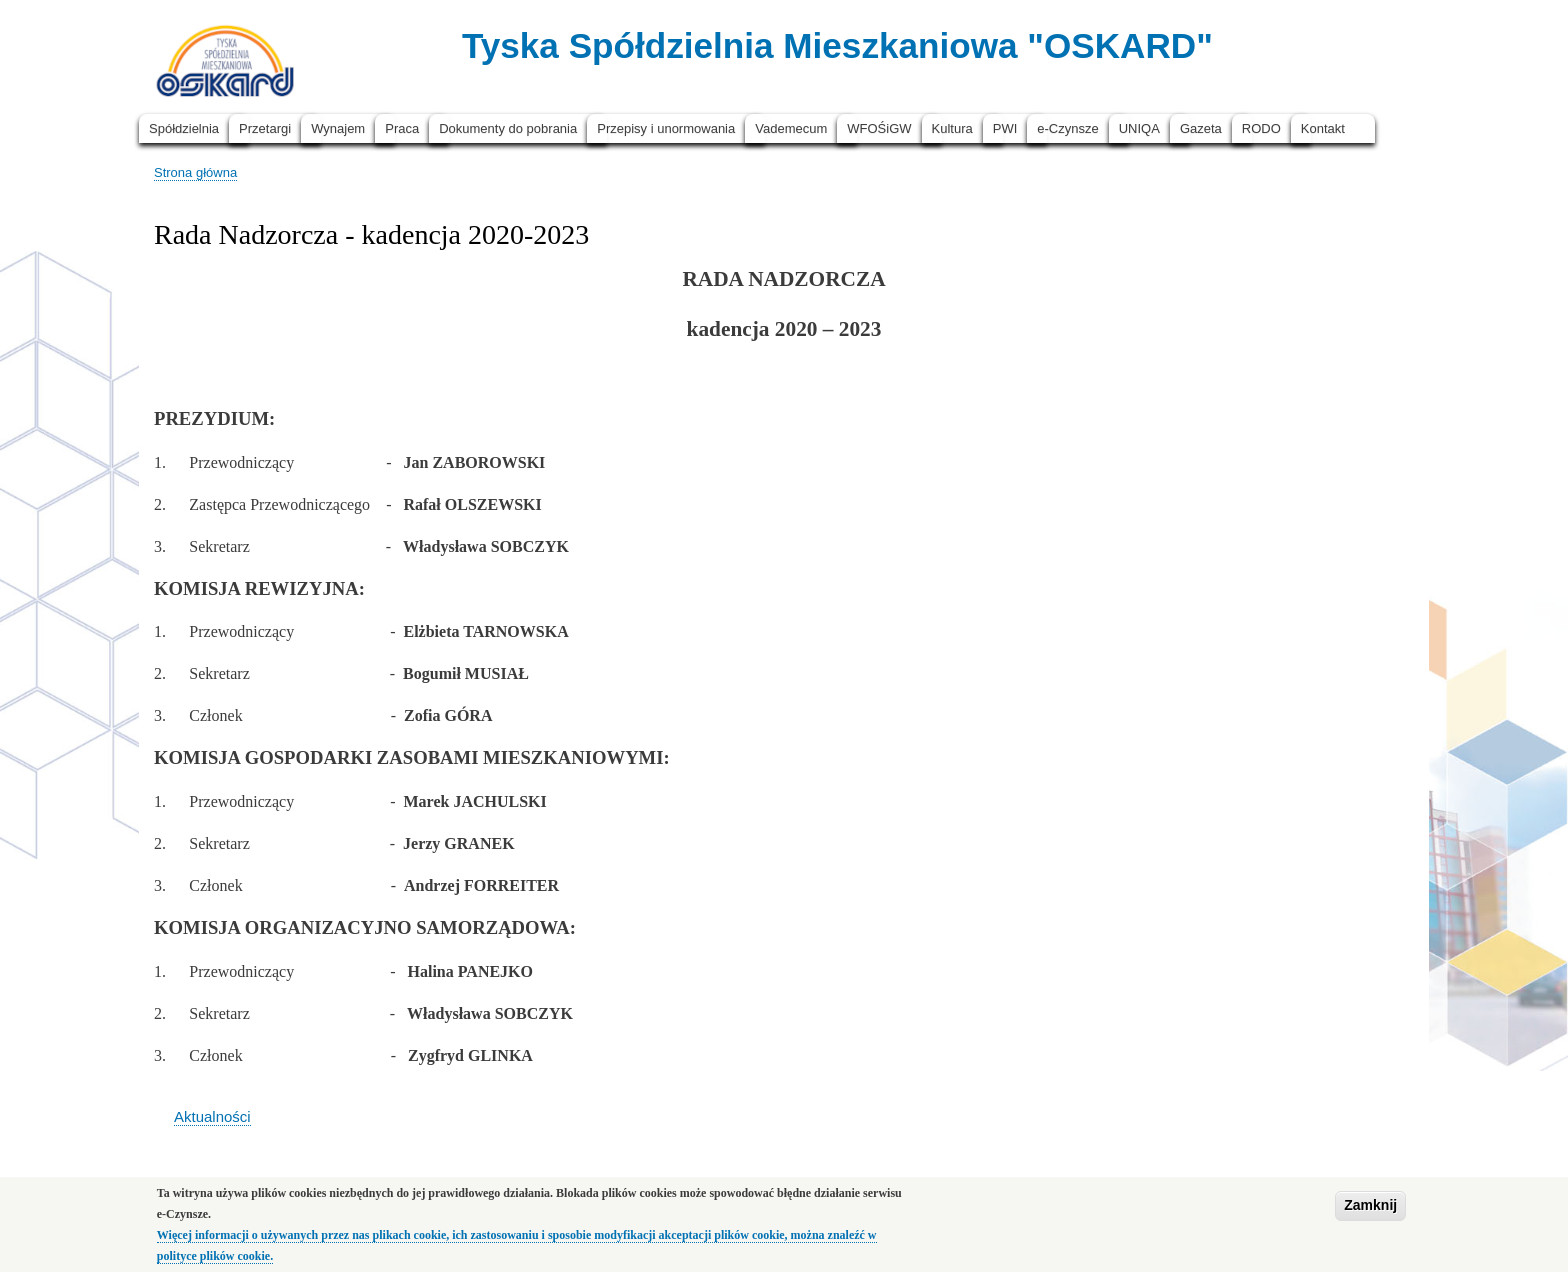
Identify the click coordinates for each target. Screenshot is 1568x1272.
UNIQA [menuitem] (1139, 128)
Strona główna (195, 172)
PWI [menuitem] (1005, 128)
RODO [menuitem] (1261, 128)
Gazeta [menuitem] (1201, 128)
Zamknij (1370, 1212)
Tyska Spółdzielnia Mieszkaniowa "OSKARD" (837, 45)
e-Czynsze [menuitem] (1067, 128)
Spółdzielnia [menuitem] (184, 128)
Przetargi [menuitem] (265, 128)
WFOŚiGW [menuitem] (879, 128)
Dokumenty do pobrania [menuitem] (508, 128)
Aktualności (212, 1116)
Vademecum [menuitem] (791, 128)
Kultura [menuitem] (952, 128)
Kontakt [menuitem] (1323, 128)
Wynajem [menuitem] (338, 128)
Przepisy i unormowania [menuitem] (666, 128)
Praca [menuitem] (402, 128)
